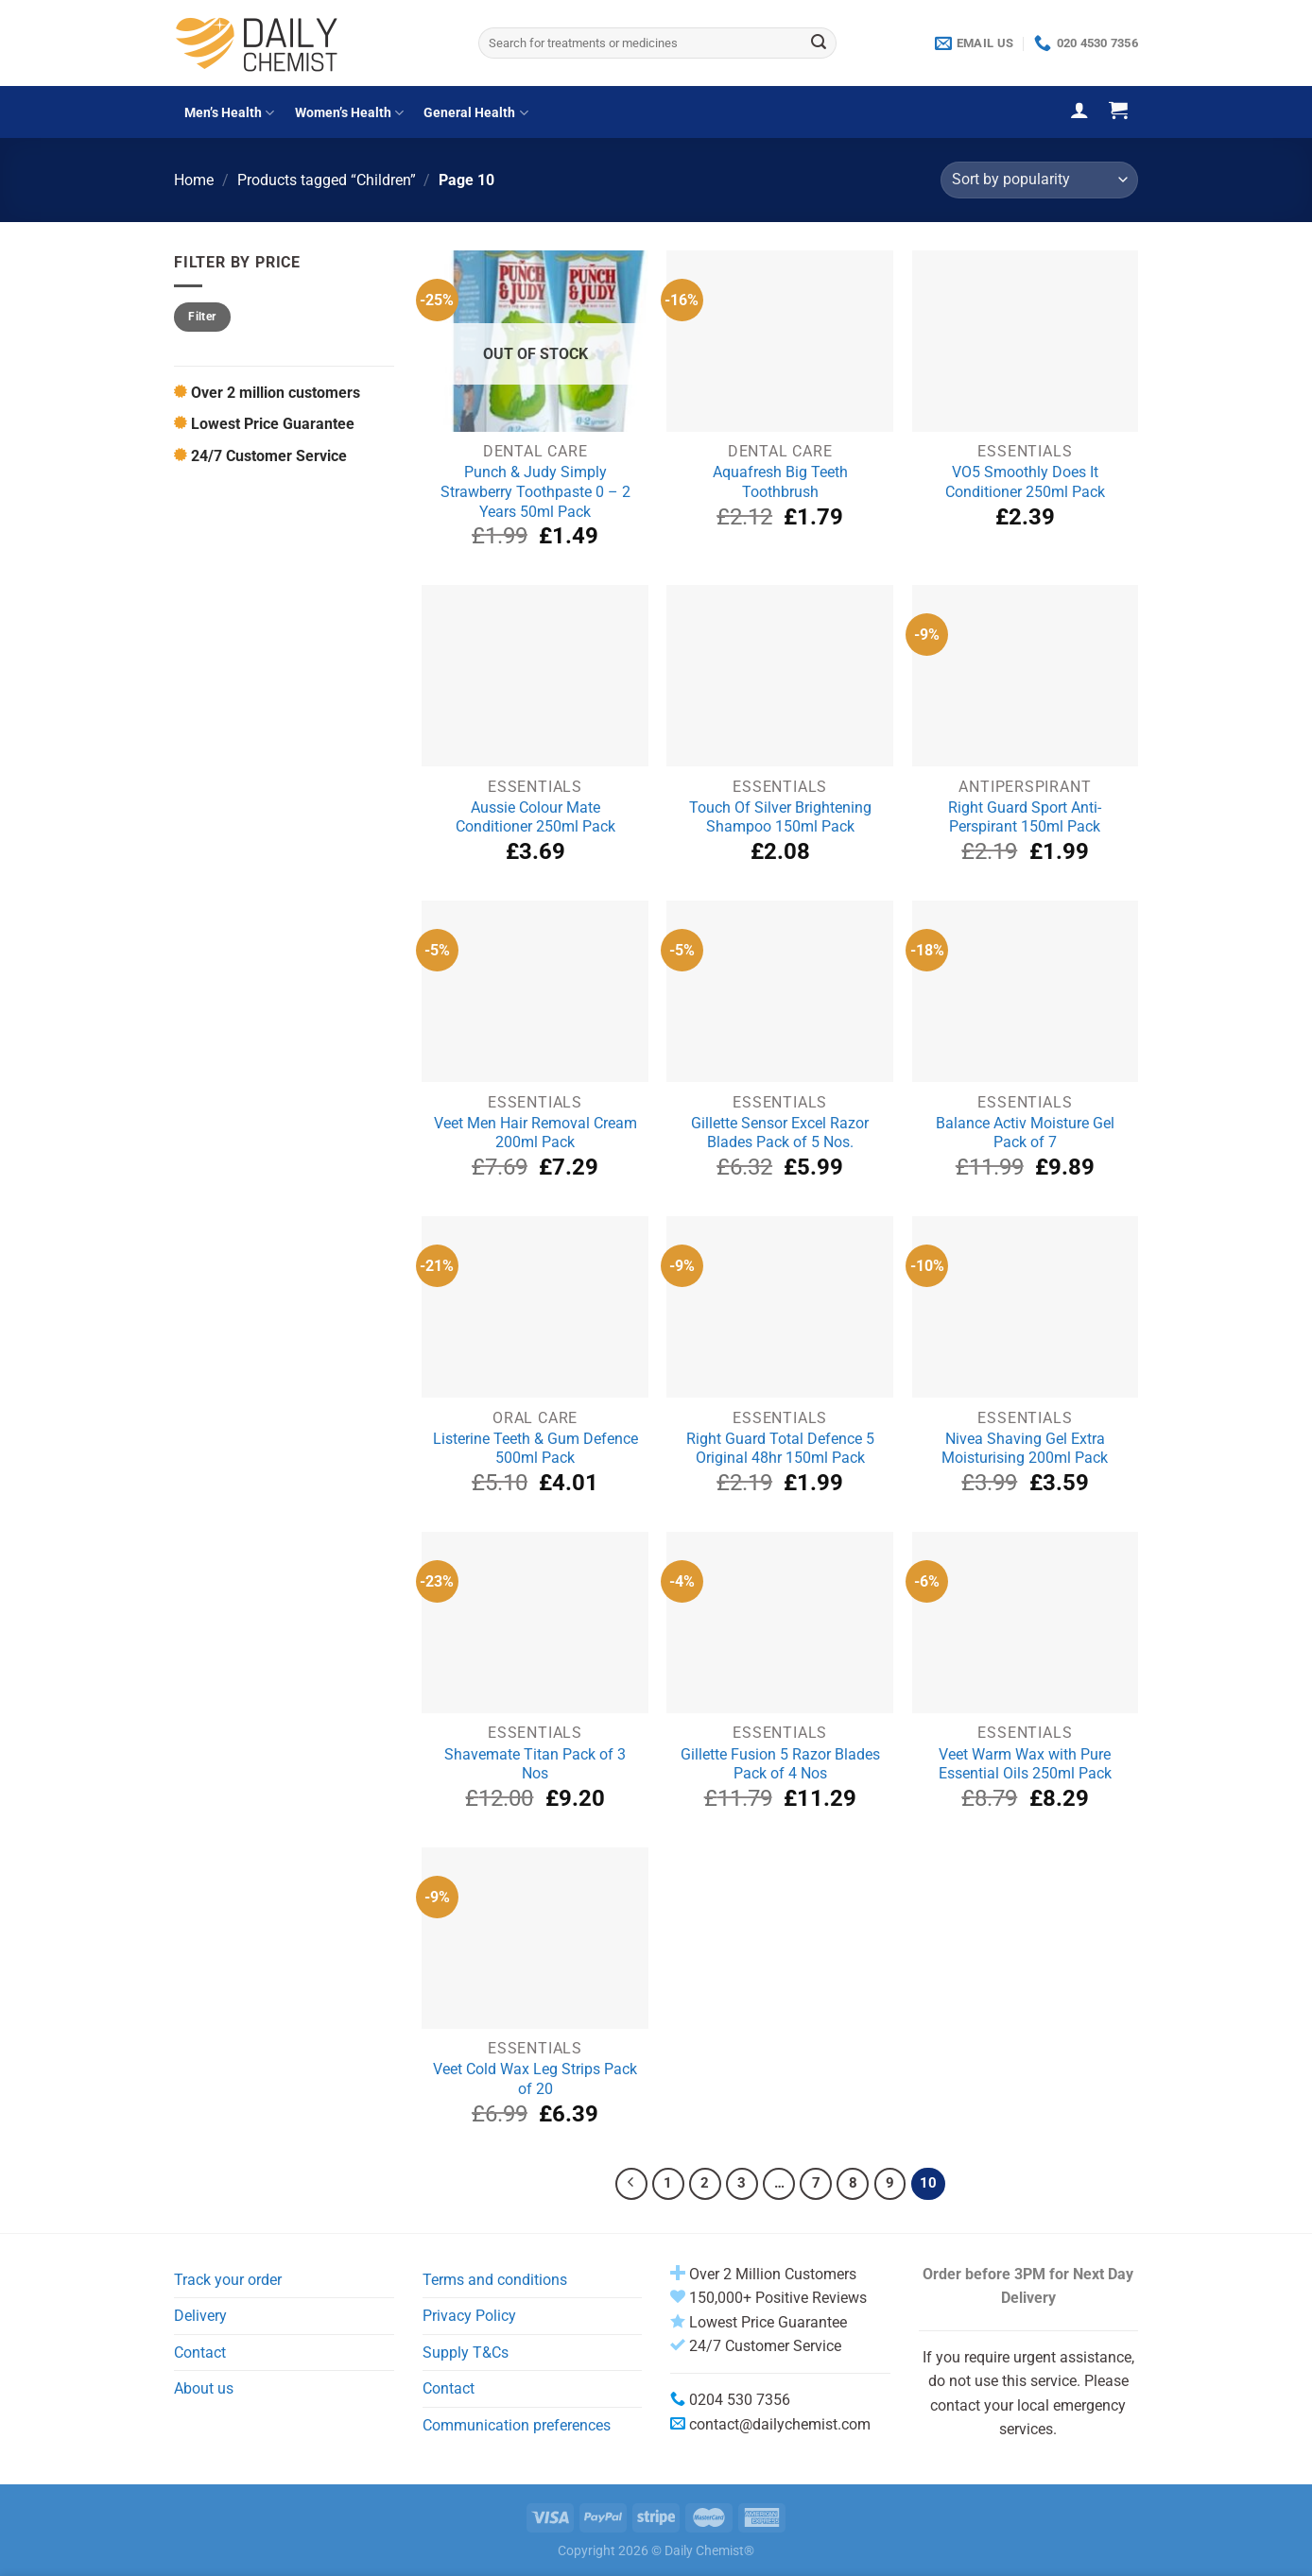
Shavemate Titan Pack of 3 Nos (535, 1764)
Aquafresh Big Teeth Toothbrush (780, 482)
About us (203, 2388)
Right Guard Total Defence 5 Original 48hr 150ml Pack (780, 1449)
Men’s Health (229, 113)
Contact (200, 2352)
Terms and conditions (495, 2280)
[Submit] (819, 43)
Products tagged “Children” (326, 180)
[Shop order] (1039, 180)
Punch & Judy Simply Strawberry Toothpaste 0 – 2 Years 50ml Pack (535, 491)
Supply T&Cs (466, 2352)
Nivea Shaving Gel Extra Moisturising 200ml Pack (1024, 1449)
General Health (475, 113)
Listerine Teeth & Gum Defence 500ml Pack (535, 1449)
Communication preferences (517, 2425)
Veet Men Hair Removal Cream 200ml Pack (535, 1133)
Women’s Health (349, 113)
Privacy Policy (469, 2316)
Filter (202, 316)
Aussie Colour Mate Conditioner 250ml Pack (535, 817)
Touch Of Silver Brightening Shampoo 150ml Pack (780, 817)
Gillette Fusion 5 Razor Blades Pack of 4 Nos (780, 1764)
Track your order (228, 2280)
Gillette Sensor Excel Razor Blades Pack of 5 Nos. (780, 1133)
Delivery (200, 2316)
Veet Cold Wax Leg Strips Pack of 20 (535, 2079)
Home (194, 180)
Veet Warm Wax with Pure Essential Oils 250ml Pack (1025, 1764)
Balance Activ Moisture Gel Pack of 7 (1025, 1133)
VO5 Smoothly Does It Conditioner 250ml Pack (1025, 482)
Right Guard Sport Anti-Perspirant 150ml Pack (1024, 817)
